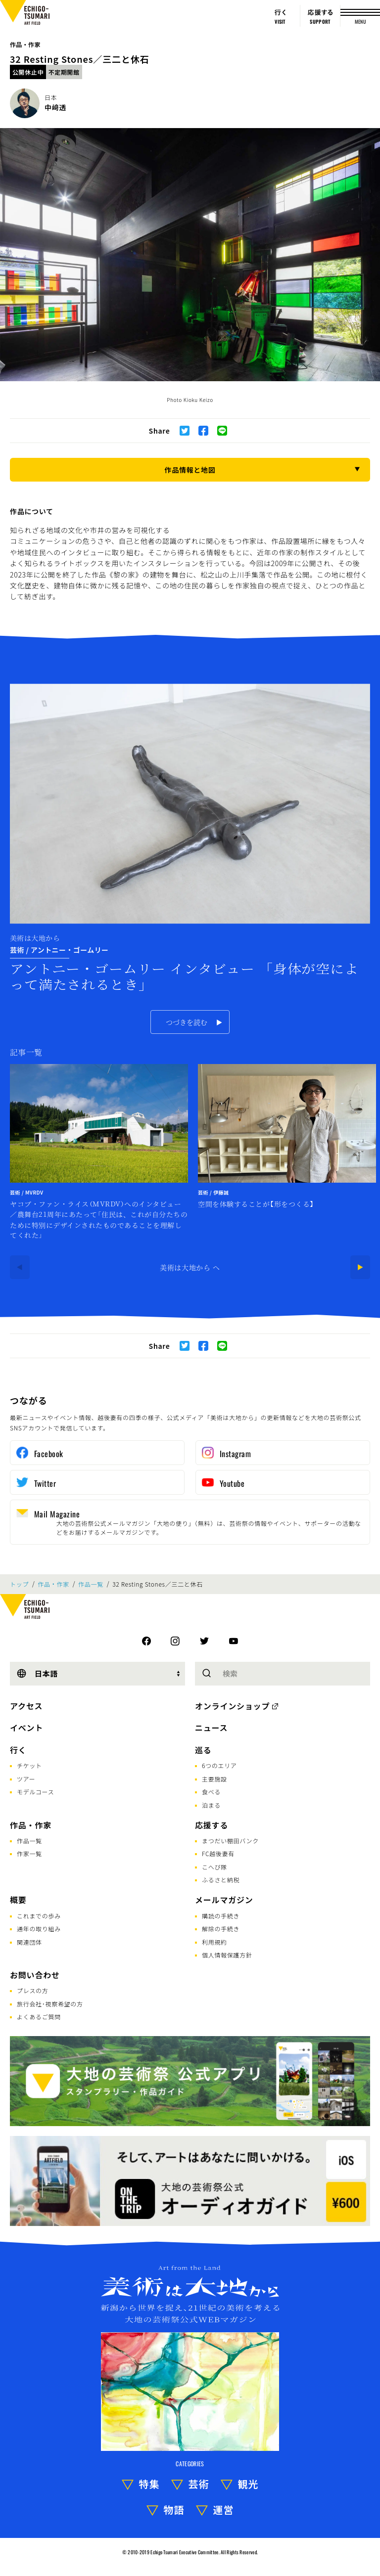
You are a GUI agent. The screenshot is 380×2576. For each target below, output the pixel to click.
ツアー (26, 1779)
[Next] (360, 1267)
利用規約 (214, 1942)
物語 (174, 2509)
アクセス (26, 1706)
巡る (203, 1750)
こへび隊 (214, 1867)
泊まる (211, 1805)
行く (18, 1750)
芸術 (199, 2484)
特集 (149, 2484)
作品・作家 (25, 44)
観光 (248, 2484)
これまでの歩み (39, 1915)
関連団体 (29, 1942)
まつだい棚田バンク (230, 1840)
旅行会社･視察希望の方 (50, 2003)
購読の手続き (220, 1915)
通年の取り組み (39, 1928)
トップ (19, 1584)
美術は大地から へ (190, 1267)
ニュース (211, 1727)
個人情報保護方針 (227, 1955)
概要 (18, 1900)
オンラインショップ (232, 1706)
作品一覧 (90, 1584)
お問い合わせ (35, 1975)
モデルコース (35, 1791)
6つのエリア (219, 1765)
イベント (26, 1727)
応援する (211, 1825)
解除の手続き (220, 1928)
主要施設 (214, 1779)
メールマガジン (224, 1900)
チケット (29, 1765)
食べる (211, 1791)
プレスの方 (32, 1990)
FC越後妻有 (218, 1853)
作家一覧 (29, 1853)
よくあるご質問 (39, 2016)
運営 (223, 2509)
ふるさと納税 (220, 1879)
